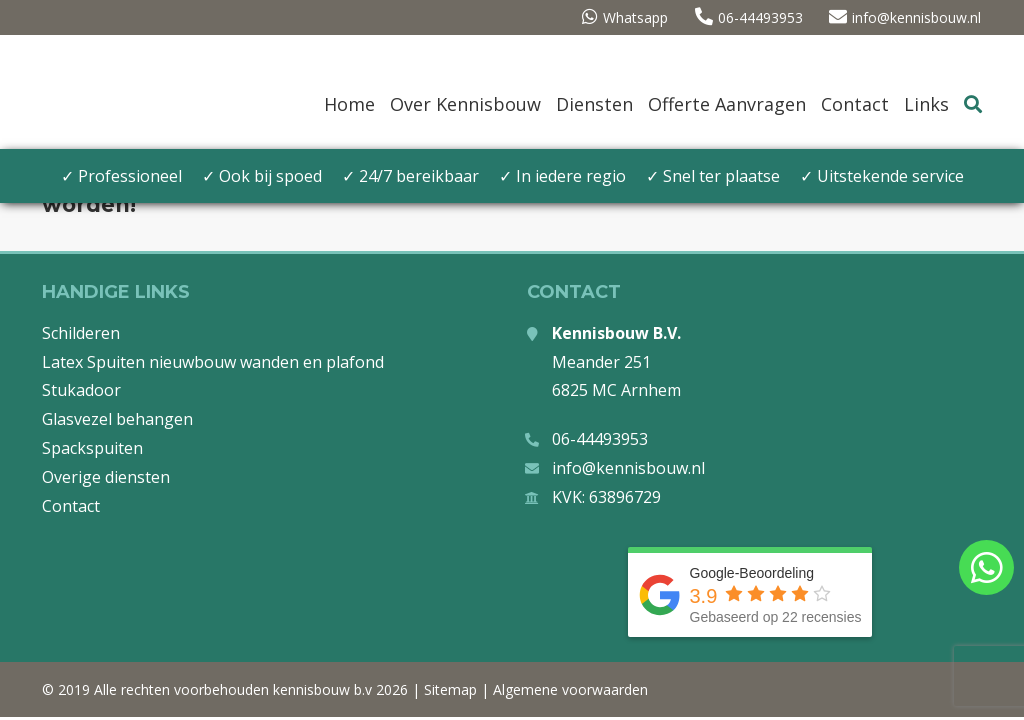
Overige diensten (106, 477)
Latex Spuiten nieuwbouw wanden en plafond (213, 362)
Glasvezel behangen (117, 419)
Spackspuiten (92, 448)
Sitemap (450, 689)
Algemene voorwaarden (570, 689)
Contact (71, 506)
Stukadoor (81, 390)
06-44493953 (747, 17)
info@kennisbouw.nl (906, 17)
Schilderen (81, 333)
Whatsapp (621, 17)
